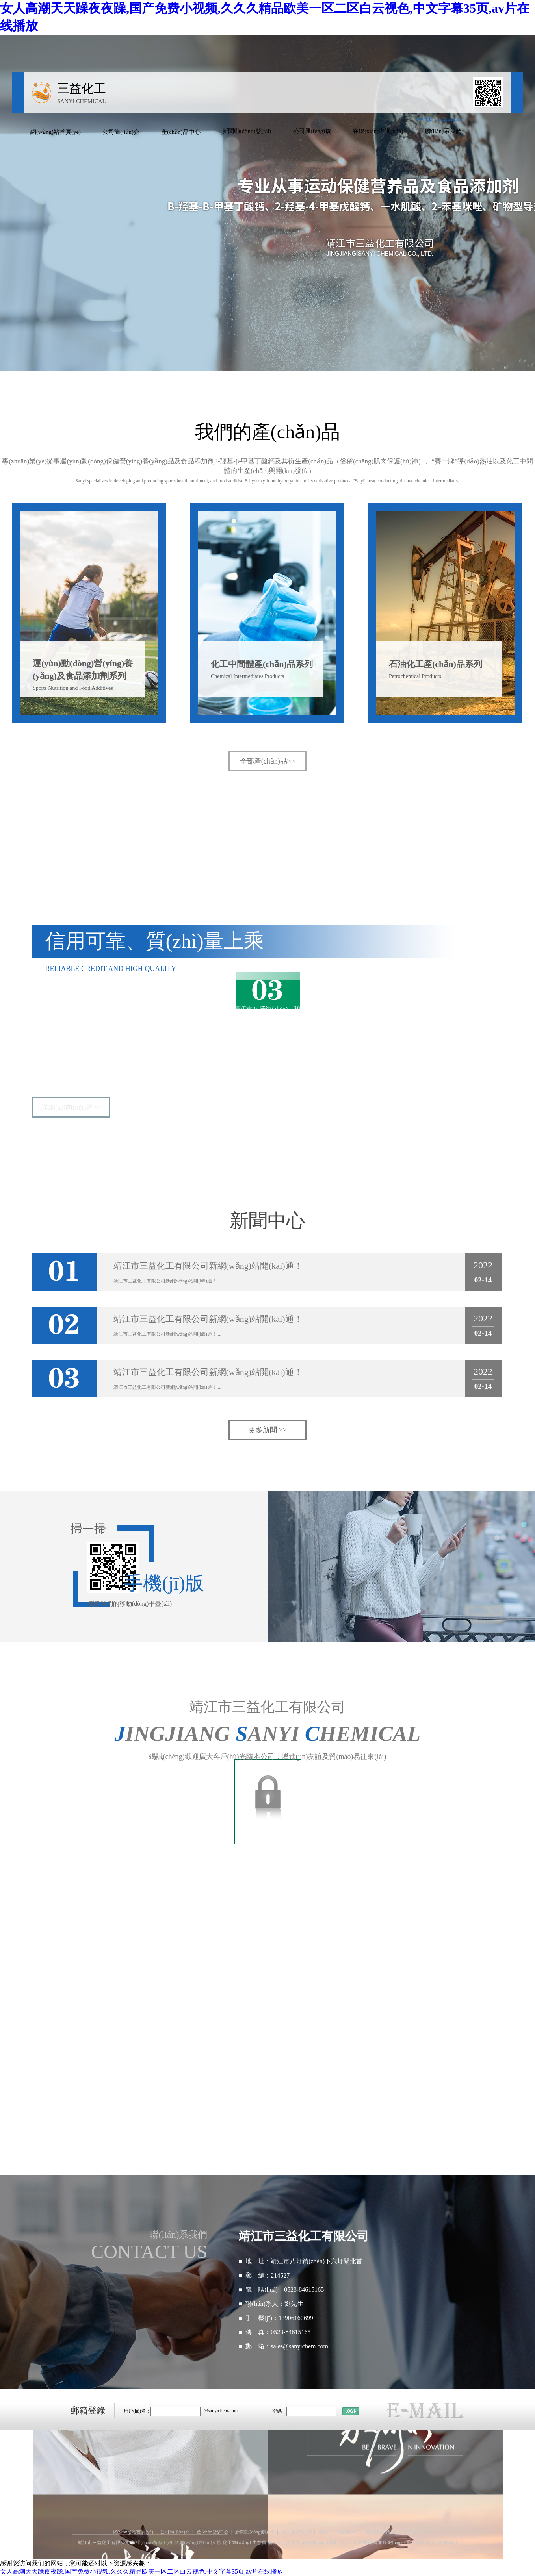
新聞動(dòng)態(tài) (246, 131)
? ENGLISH (449, 119)
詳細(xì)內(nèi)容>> (71, 1107)
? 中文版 (424, 119)
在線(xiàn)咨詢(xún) (378, 131)
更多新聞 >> (268, 1430)
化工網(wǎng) (237, 2542)
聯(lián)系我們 (443, 131)
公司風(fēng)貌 (312, 131)
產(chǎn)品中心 (181, 132)
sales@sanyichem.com (299, 2346)
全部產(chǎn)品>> (267, 761)
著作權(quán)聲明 (320, 2542)
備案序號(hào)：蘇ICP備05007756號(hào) (415, 2542)
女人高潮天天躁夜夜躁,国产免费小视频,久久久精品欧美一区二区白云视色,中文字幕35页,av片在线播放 (141, 2571)
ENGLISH (412, 2532)
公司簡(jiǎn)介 (120, 132)
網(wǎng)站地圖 (355, 2542)
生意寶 (259, 2542)
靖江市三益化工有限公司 (79, 1009)
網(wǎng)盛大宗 (284, 2542)
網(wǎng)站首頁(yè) (55, 132)
